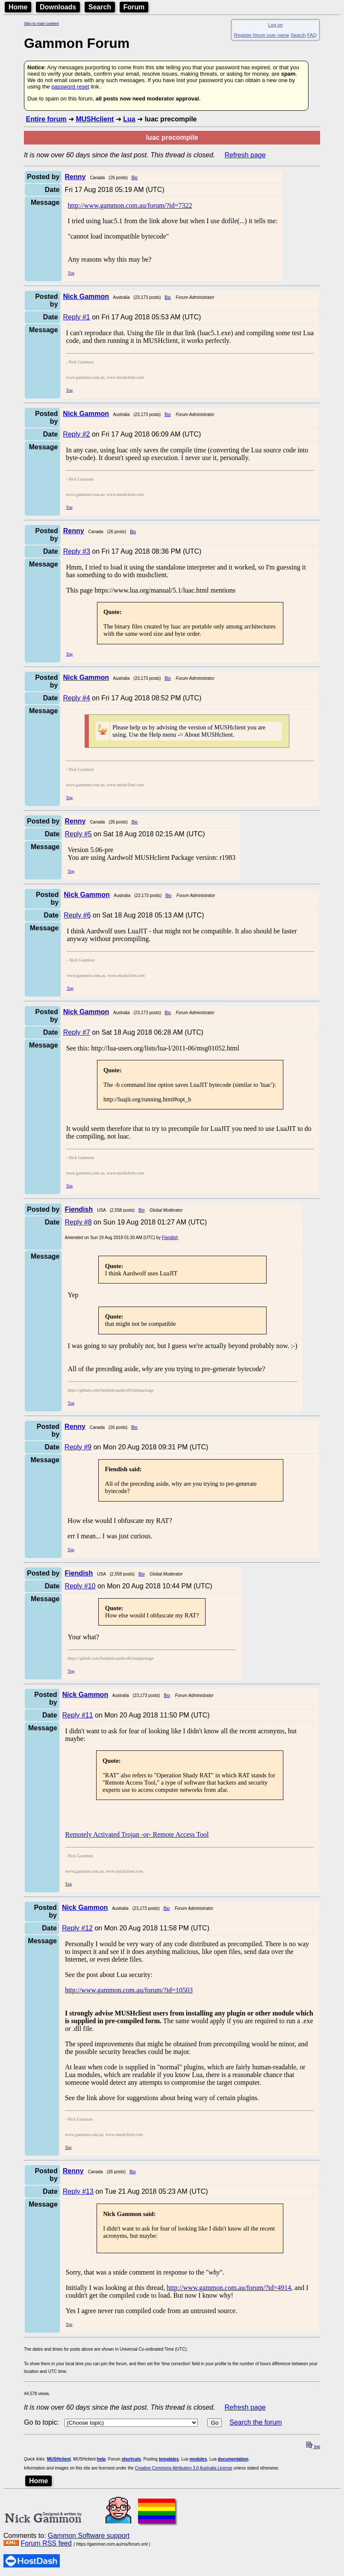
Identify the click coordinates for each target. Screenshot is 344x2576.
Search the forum (255, 2422)
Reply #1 (76, 317)
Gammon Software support (88, 2535)
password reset (70, 86)
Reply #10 (80, 1586)
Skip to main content (41, 23)
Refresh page (245, 155)
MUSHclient (95, 119)
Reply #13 (78, 2191)
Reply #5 (78, 834)
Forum (134, 7)
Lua (129, 119)
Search (99, 7)
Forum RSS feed (46, 2543)
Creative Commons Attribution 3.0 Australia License (183, 2468)
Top (71, 273)
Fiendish (170, 1237)
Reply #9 (78, 1447)
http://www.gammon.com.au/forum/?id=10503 (129, 1990)
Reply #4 (76, 698)
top (313, 2446)
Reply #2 (76, 434)
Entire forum (46, 119)
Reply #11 (77, 1715)
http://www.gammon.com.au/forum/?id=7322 (130, 205)
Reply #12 (77, 1928)
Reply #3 (76, 551)
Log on (275, 24)
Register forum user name (261, 35)
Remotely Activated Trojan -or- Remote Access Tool (137, 1834)
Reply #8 (78, 1222)
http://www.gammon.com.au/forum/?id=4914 (229, 2287)
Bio (135, 177)
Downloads (58, 7)
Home (18, 7)
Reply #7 (76, 1032)
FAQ (312, 35)
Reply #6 (77, 915)
